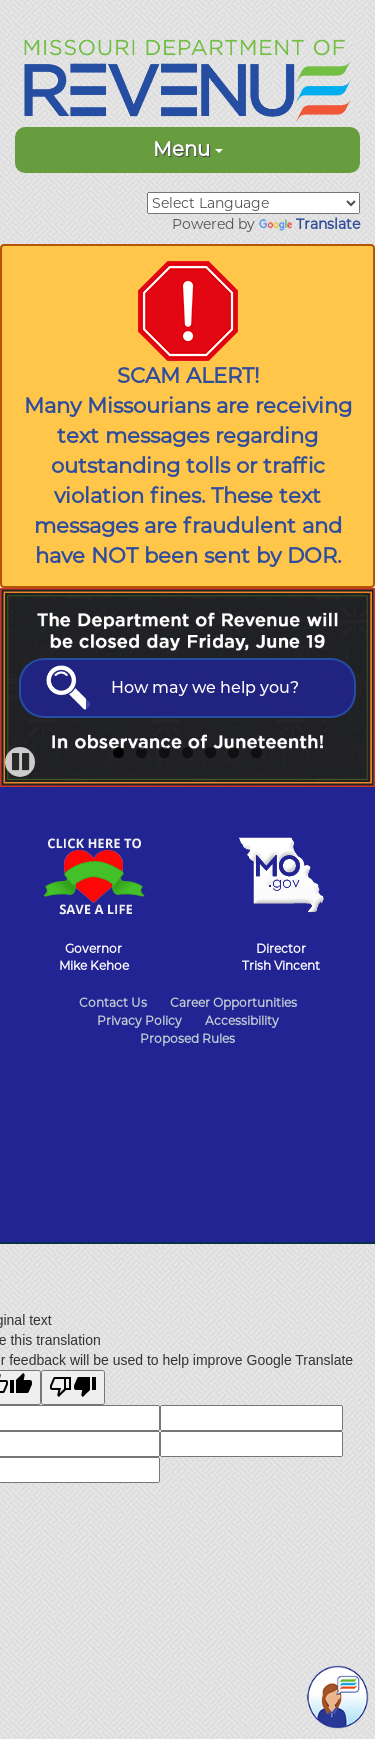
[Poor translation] (73, 1387)
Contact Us (113, 1002)
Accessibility (242, 1020)
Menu (188, 149)
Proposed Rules (187, 1038)
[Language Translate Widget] (253, 203)
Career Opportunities (233, 1002)
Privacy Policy (139, 1020)
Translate (309, 224)
